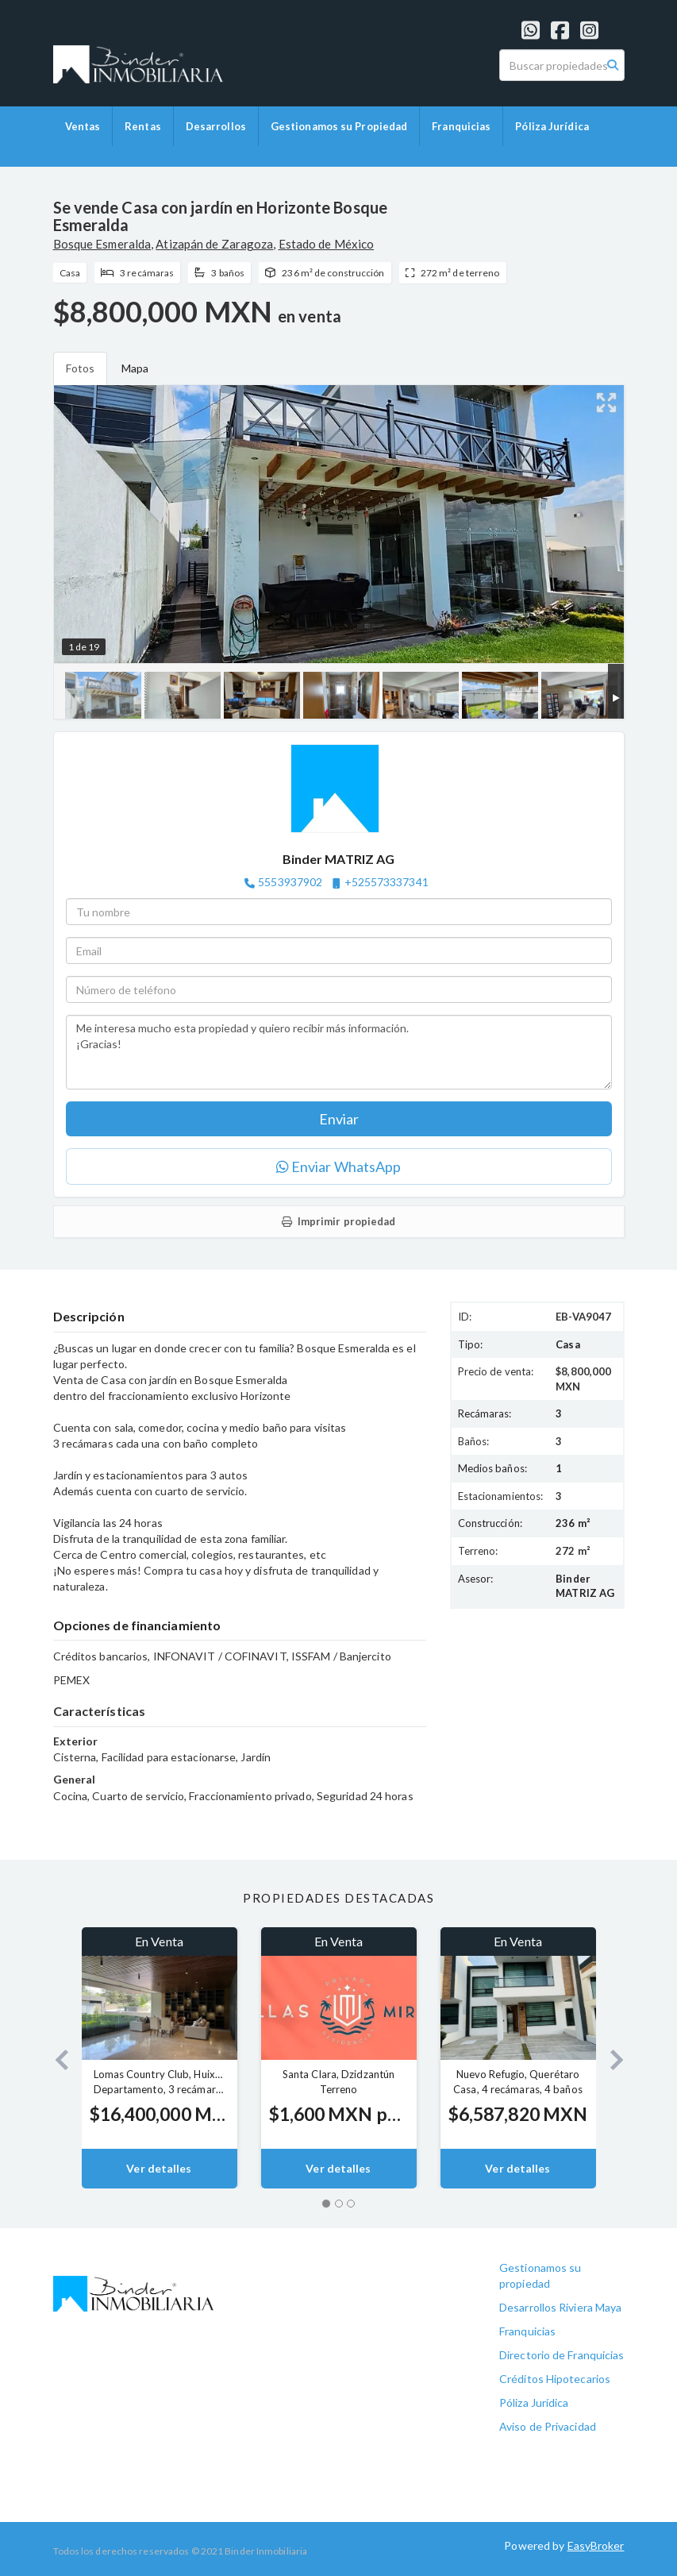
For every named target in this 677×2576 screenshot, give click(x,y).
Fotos (80, 368)
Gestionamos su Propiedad (339, 126)
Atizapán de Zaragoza (214, 244)
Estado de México (327, 244)
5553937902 (290, 882)
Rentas (143, 126)
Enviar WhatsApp (339, 1166)
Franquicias (461, 126)
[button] (55, 2057)
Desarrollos (216, 126)
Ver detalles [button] (158, 2168)
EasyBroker (596, 2545)
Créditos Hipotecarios (554, 2378)
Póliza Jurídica (552, 126)
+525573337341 (386, 882)
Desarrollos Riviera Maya (560, 2307)
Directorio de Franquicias (562, 2355)
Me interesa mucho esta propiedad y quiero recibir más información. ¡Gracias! (339, 1052)
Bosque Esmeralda (102, 244)
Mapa (134, 368)
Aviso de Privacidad (547, 2426)
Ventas (83, 126)
